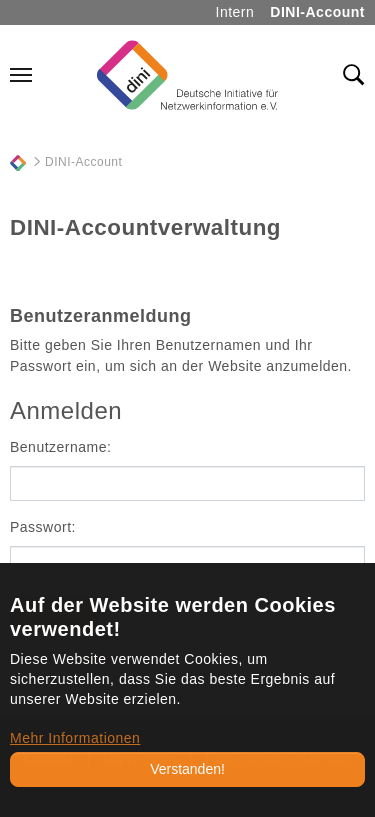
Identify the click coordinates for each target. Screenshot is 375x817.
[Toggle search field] (354, 75)
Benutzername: (60, 447)
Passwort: (43, 527)
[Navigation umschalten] (21, 75)
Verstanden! (187, 769)
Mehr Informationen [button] (75, 738)
